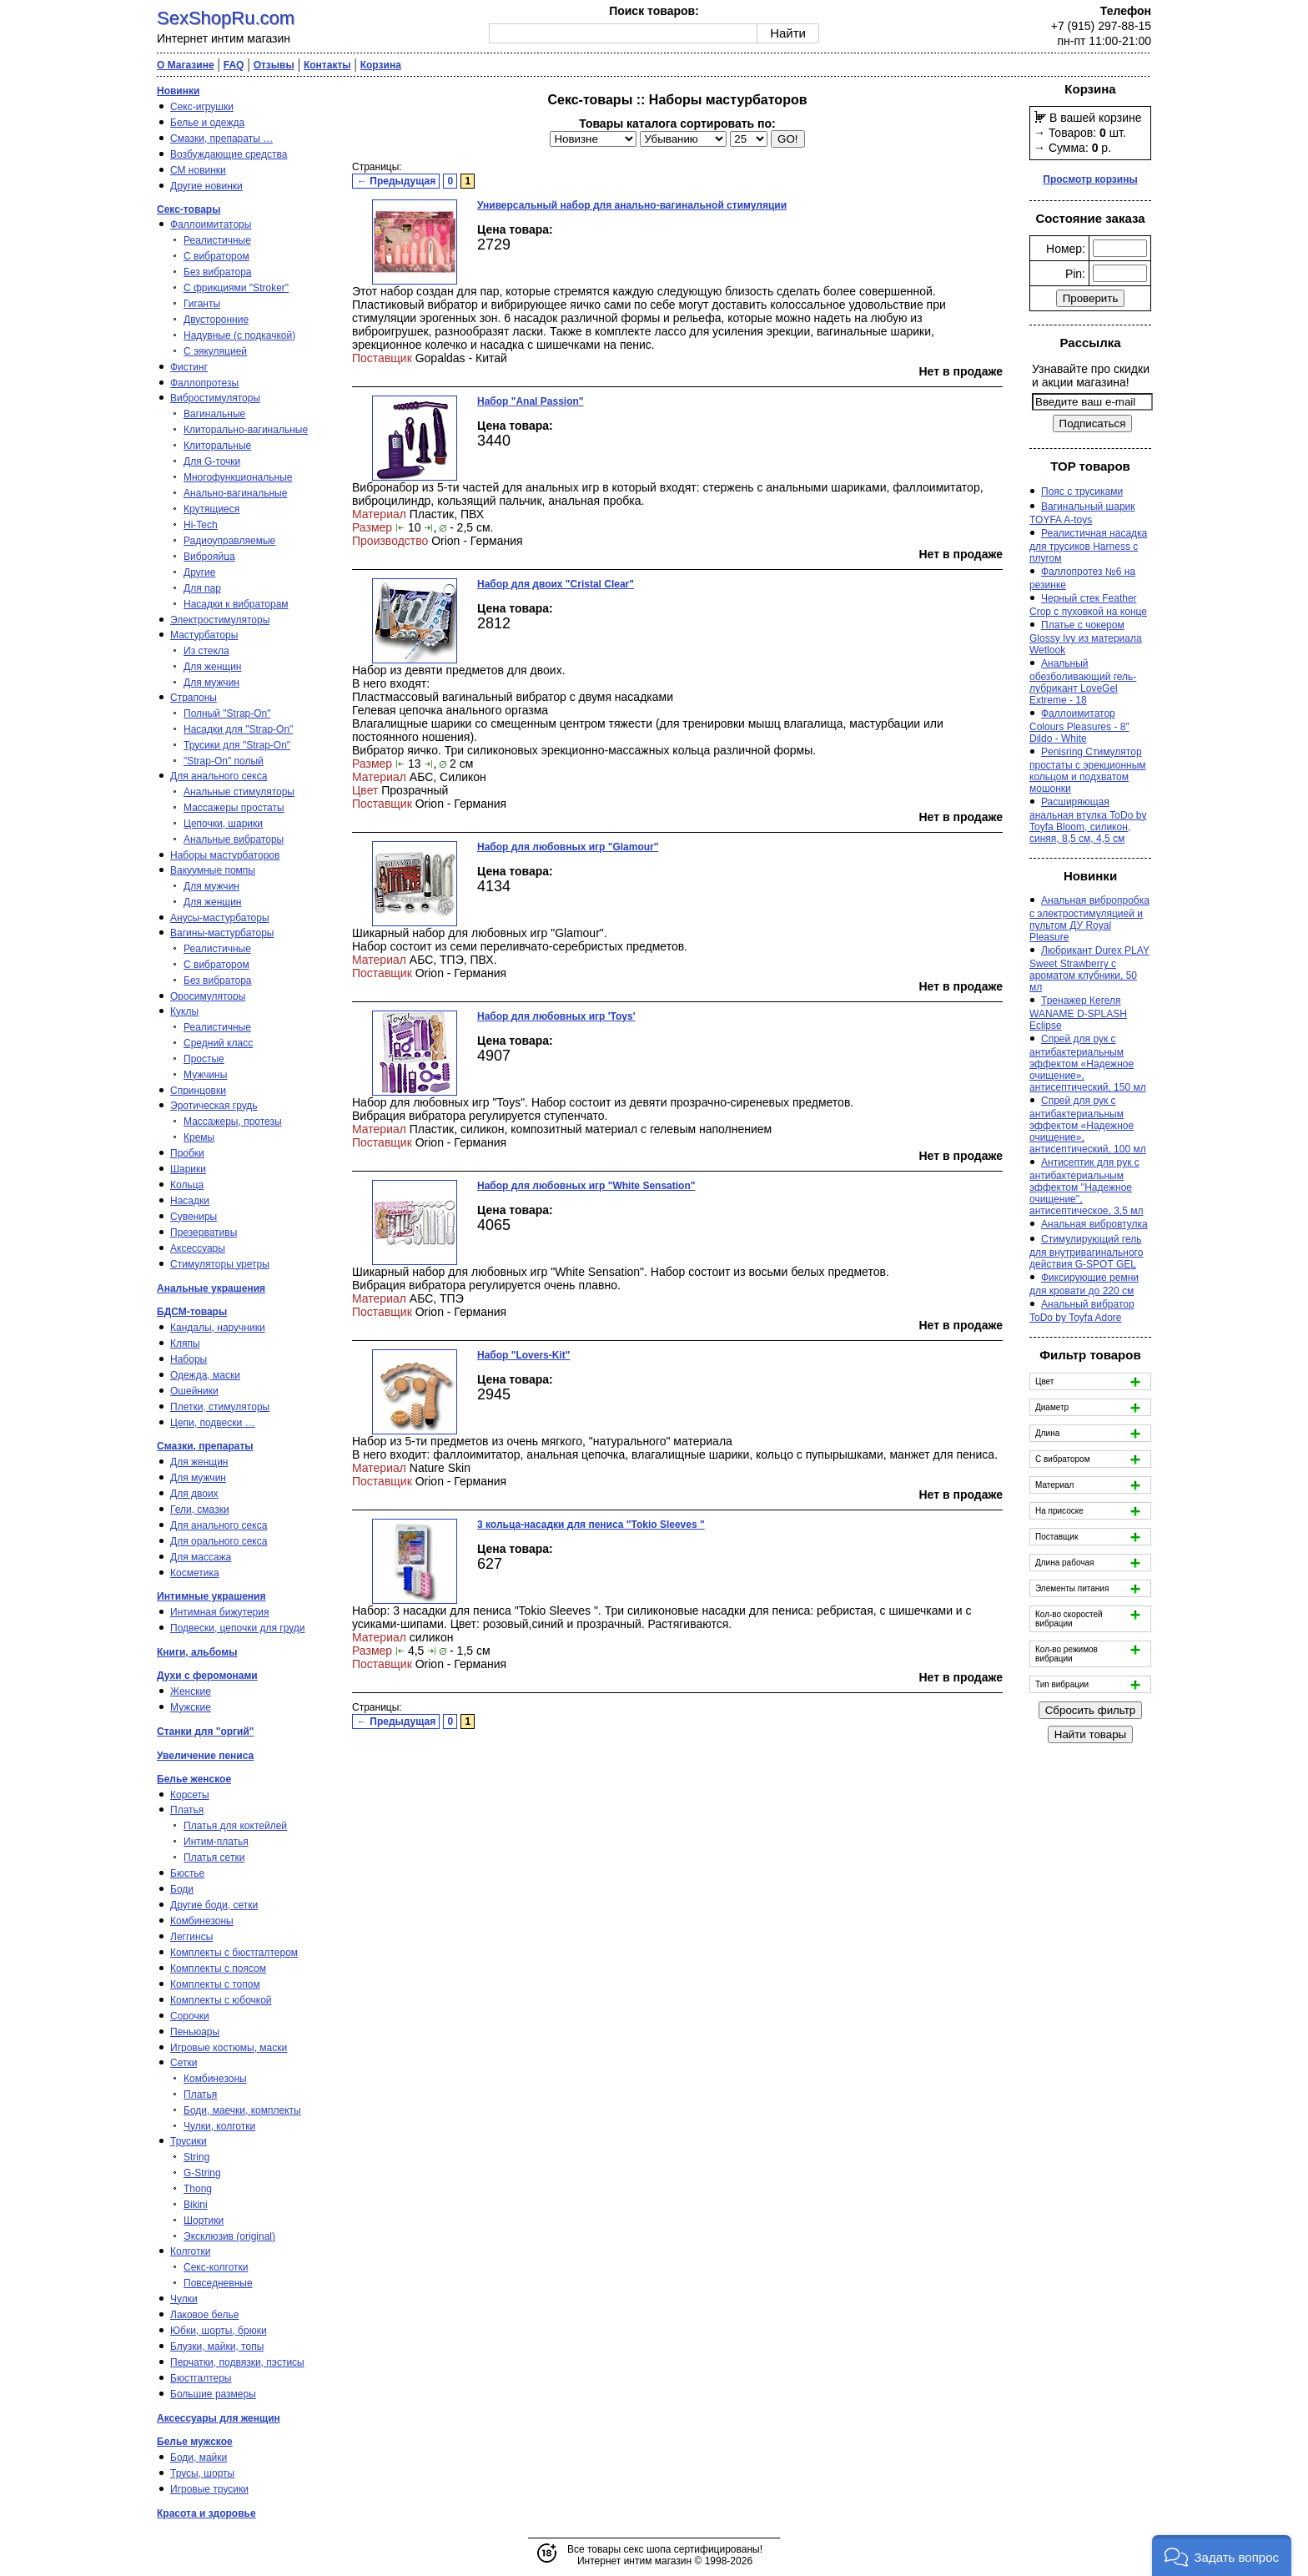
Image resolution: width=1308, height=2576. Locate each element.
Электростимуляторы (219, 620)
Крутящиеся (211, 509)
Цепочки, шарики (223, 823)
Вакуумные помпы (212, 870)
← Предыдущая (396, 181)
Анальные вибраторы (234, 839)
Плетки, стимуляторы (219, 1407)
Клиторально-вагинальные (246, 430)
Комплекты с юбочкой (221, 2000)
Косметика (194, 1573)
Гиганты (202, 304)
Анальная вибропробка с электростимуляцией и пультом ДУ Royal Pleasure (1089, 919)
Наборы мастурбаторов (224, 855)
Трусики (188, 2141)
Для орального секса (218, 1541)
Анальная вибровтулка (1094, 1224)
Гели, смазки (199, 1509)
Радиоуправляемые (229, 541)
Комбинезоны (202, 1921)
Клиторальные (217, 445)
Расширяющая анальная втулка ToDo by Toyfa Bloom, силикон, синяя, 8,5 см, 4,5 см (1087, 820)
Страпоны (193, 697)
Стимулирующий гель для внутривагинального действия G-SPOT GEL (1086, 1251)
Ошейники (194, 1391)
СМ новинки (198, 170)
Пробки (187, 1153)
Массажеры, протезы (233, 1121)
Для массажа (200, 1557)
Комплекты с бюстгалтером (234, 1952)
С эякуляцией (215, 351)
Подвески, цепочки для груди (237, 1628)
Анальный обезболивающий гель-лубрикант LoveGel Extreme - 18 (1082, 682)
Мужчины (205, 1075)
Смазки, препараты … (221, 138)
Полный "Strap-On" (227, 713)
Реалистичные (217, 240)
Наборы (188, 1359)
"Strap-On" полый (224, 761)
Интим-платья (216, 1842)
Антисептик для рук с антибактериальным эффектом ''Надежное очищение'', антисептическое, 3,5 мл (1086, 1187)
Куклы (184, 1011)
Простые (204, 1059)
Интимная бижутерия (219, 1612)
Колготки (190, 2251)
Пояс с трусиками (1082, 491)
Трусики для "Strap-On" (237, 745)
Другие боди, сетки (214, 1905)
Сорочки (189, 2016)
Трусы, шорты (202, 2473)
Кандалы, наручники (217, 1327)
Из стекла (206, 651)
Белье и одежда (207, 123)
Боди (182, 1889)
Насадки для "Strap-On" (238, 729)
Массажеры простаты (234, 808)
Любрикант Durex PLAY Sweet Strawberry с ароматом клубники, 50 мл (1089, 969)
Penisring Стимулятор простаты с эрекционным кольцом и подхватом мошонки (1087, 770)
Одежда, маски (205, 1375)
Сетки (183, 2063)
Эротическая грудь (214, 1106)
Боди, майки (198, 2457)
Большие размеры (213, 2394)
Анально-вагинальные (235, 493)
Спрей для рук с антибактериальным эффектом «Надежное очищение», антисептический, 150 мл (1087, 1063)
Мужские (190, 1707)
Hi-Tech (201, 525)
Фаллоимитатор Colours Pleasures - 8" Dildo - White (1079, 726)
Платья (187, 1810)
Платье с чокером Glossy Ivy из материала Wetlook (1085, 637)
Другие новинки (206, 186)
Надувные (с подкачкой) (239, 335)
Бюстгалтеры (201, 2378)
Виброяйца (209, 556)
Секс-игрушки (202, 107)
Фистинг (189, 367)
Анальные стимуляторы (239, 792)
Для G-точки (212, 461)
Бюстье (187, 1873)
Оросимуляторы (207, 996)
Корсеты (189, 1795)
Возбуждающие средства (228, 154)
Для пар (202, 588)
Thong (198, 2189)
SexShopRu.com (225, 18)
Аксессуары (197, 1248)
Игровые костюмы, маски (228, 2048)
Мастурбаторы (204, 635)
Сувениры (193, 1216)
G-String (202, 2173)
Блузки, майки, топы (217, 2346)
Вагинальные (214, 414)
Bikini (196, 2205)
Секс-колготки (216, 2267)
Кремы (199, 1137)
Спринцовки (198, 1090)
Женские (190, 1691)
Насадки (189, 1201)
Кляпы (185, 1343)
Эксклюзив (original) (229, 2236)
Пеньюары (194, 2032)
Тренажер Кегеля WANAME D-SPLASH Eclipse (1078, 1013)
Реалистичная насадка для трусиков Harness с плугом (1088, 545)
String (196, 2157)
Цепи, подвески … (212, 1423)
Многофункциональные (238, 477)
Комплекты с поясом (218, 1968)
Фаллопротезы (204, 383)
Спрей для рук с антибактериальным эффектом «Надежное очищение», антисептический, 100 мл (1087, 1125)
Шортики (204, 2220)
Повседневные (218, 2283)
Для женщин (213, 667)
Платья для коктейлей (235, 1826)
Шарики (188, 1169)
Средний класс (218, 1043)
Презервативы (203, 1232)
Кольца (187, 1185)
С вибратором (216, 256)
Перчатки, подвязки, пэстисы (237, 2362)
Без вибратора (218, 272)
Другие (199, 572)
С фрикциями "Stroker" (236, 288)
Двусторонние (216, 319)
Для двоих (194, 1494)
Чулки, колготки (219, 2126)
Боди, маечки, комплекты (242, 2110)
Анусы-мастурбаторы (219, 918)
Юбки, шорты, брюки (218, 2331)
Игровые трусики (209, 2489)
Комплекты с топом (215, 1984)
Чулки (184, 2299)
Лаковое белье (204, 2315)
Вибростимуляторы (215, 398)
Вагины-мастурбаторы (222, 933)
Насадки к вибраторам (236, 604)
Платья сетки (214, 1857)
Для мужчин (211, 682)
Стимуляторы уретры (219, 1264)
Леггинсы (191, 1937)
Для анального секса (218, 776)
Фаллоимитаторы (210, 224)
